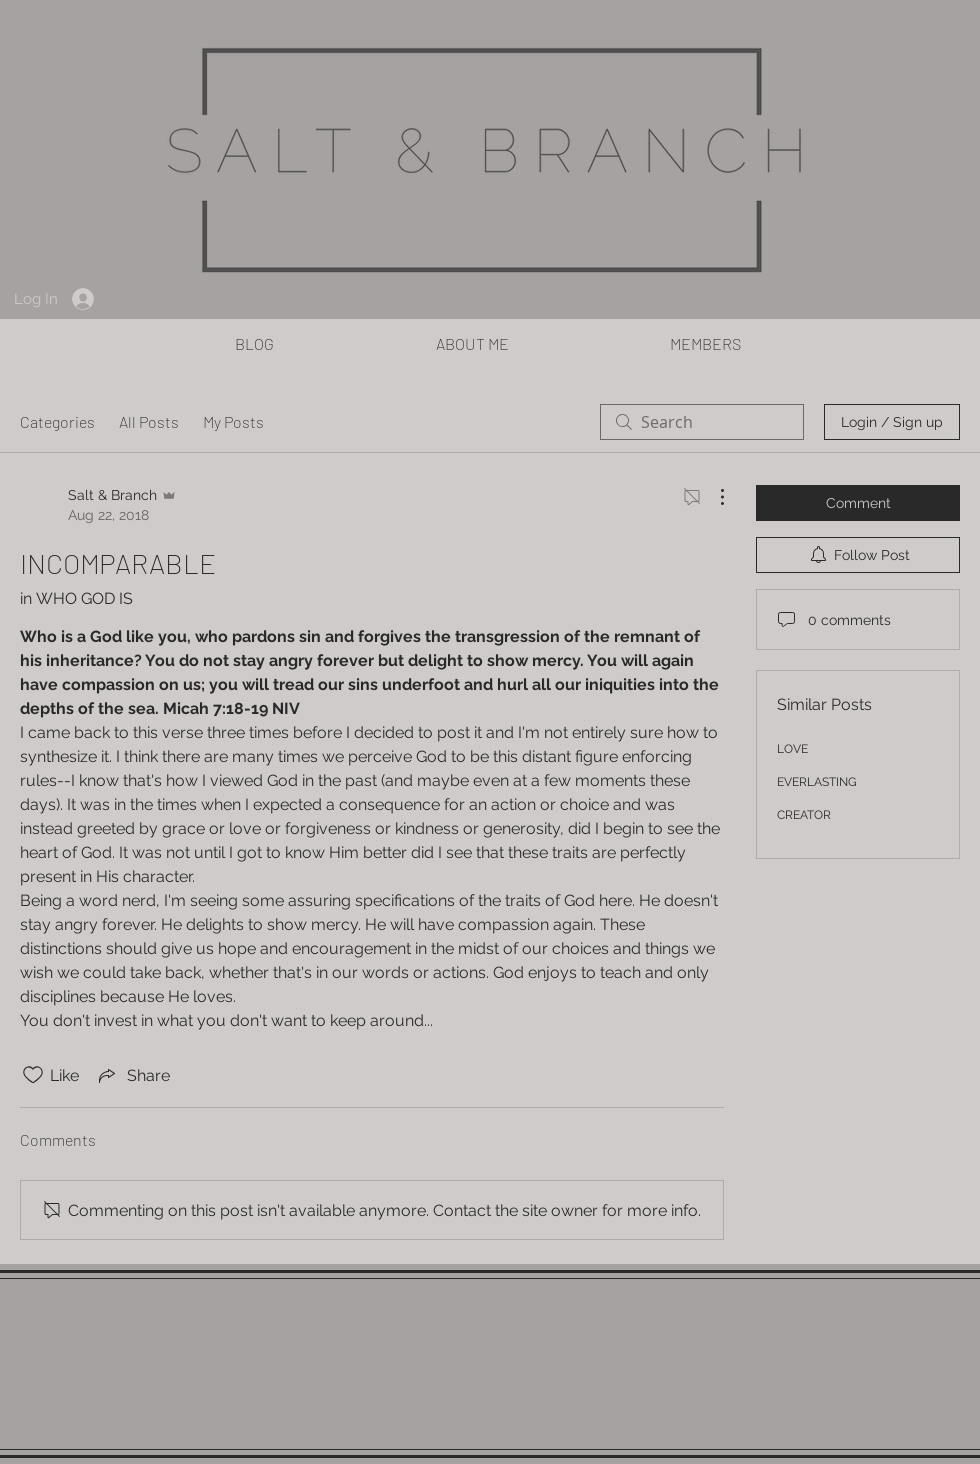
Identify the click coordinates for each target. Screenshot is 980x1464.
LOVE (792, 749)
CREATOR (804, 815)
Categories (57, 421)
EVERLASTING (817, 782)
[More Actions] (712, 497)
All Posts (149, 421)
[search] (702, 422)
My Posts (233, 421)
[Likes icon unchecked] (33, 1075)
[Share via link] (132, 1075)
